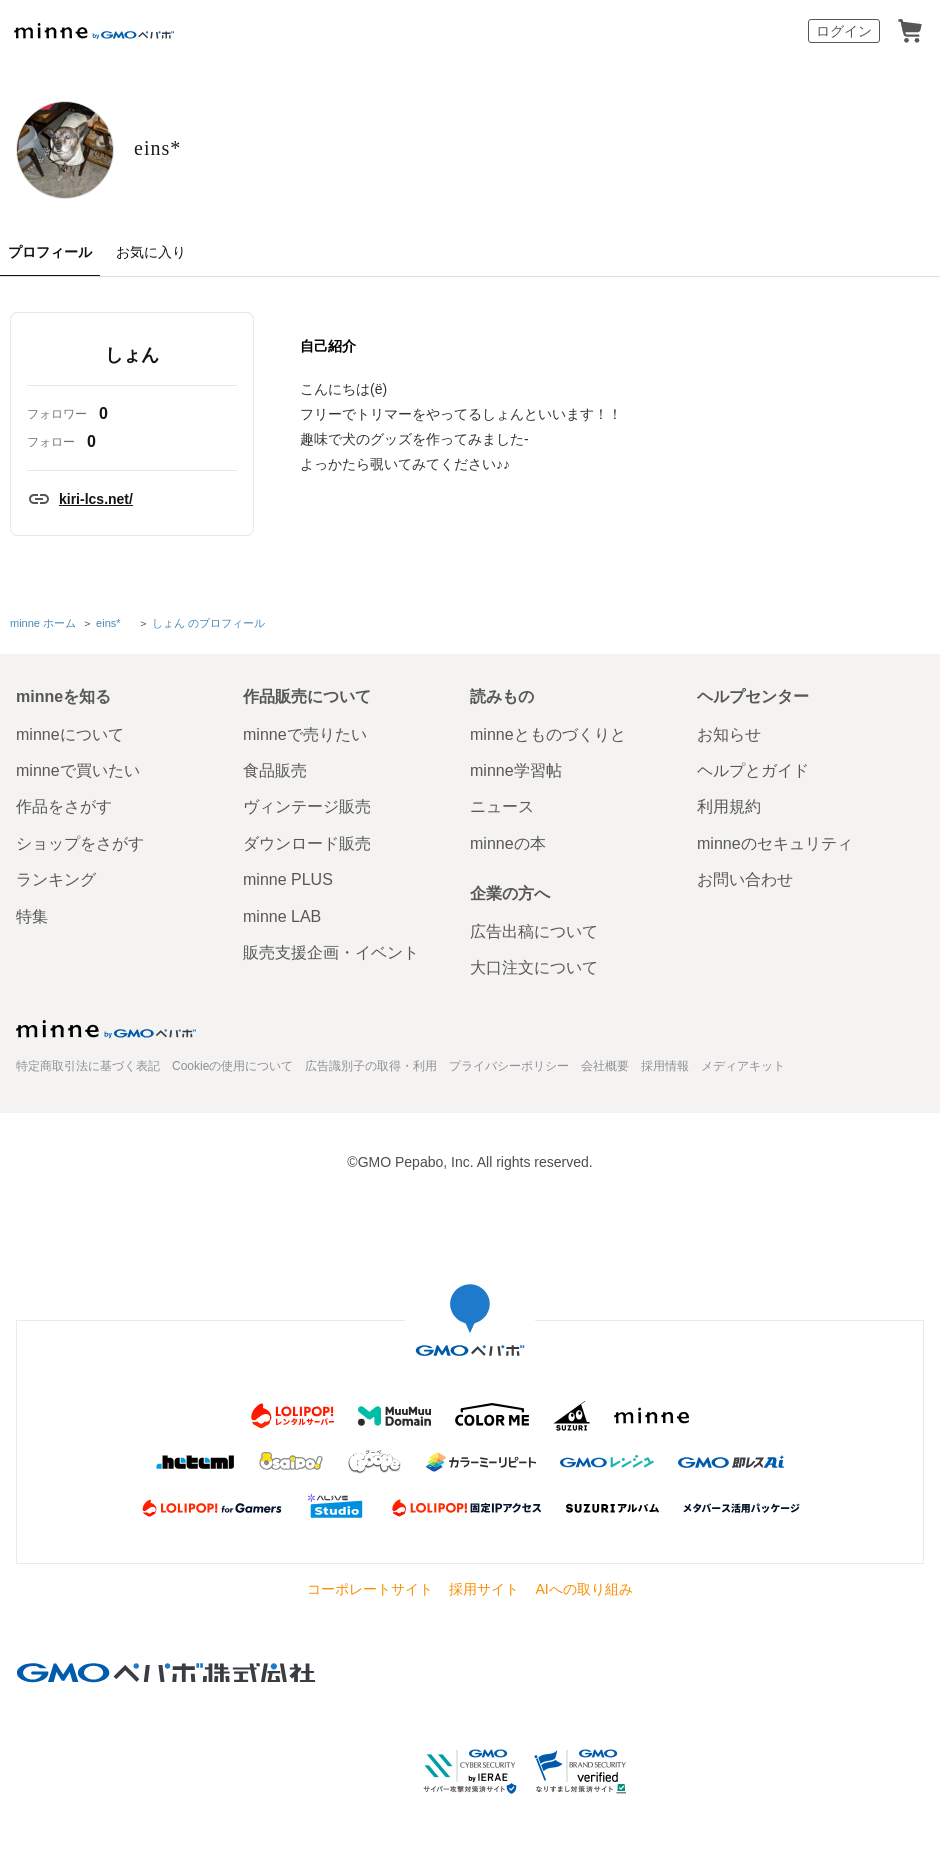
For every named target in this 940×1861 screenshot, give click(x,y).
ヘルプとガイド (753, 784)
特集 (32, 930)
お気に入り (151, 271)
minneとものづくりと (548, 748)
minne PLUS (288, 894)
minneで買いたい (78, 784)
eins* (270, 157)
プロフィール (50, 271)
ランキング (56, 894)
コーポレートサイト (370, 1604)
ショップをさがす (80, 857)
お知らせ (729, 748)
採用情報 (665, 1080)
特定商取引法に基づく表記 (88, 1080)
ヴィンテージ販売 (307, 821)
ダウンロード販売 (307, 857)
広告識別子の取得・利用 (371, 1080)
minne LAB (282, 930)
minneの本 (508, 857)
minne (106, 1043)
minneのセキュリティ (775, 857)
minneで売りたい (305, 748)
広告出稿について (534, 945)
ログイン (844, 31)
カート (910, 31)
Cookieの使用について (232, 1080)
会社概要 (605, 1080)
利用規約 (729, 821)
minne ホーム (43, 640)
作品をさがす (64, 821)
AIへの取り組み (583, 1604)
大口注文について (534, 982)
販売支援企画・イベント (331, 966)
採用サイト (484, 1604)
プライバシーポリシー (509, 1080)
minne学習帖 (516, 784)
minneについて (70, 748)
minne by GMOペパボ (94, 31)
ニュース (502, 821)
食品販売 (275, 784)
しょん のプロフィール (207, 640)
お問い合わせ (745, 894)
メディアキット (743, 1080)
